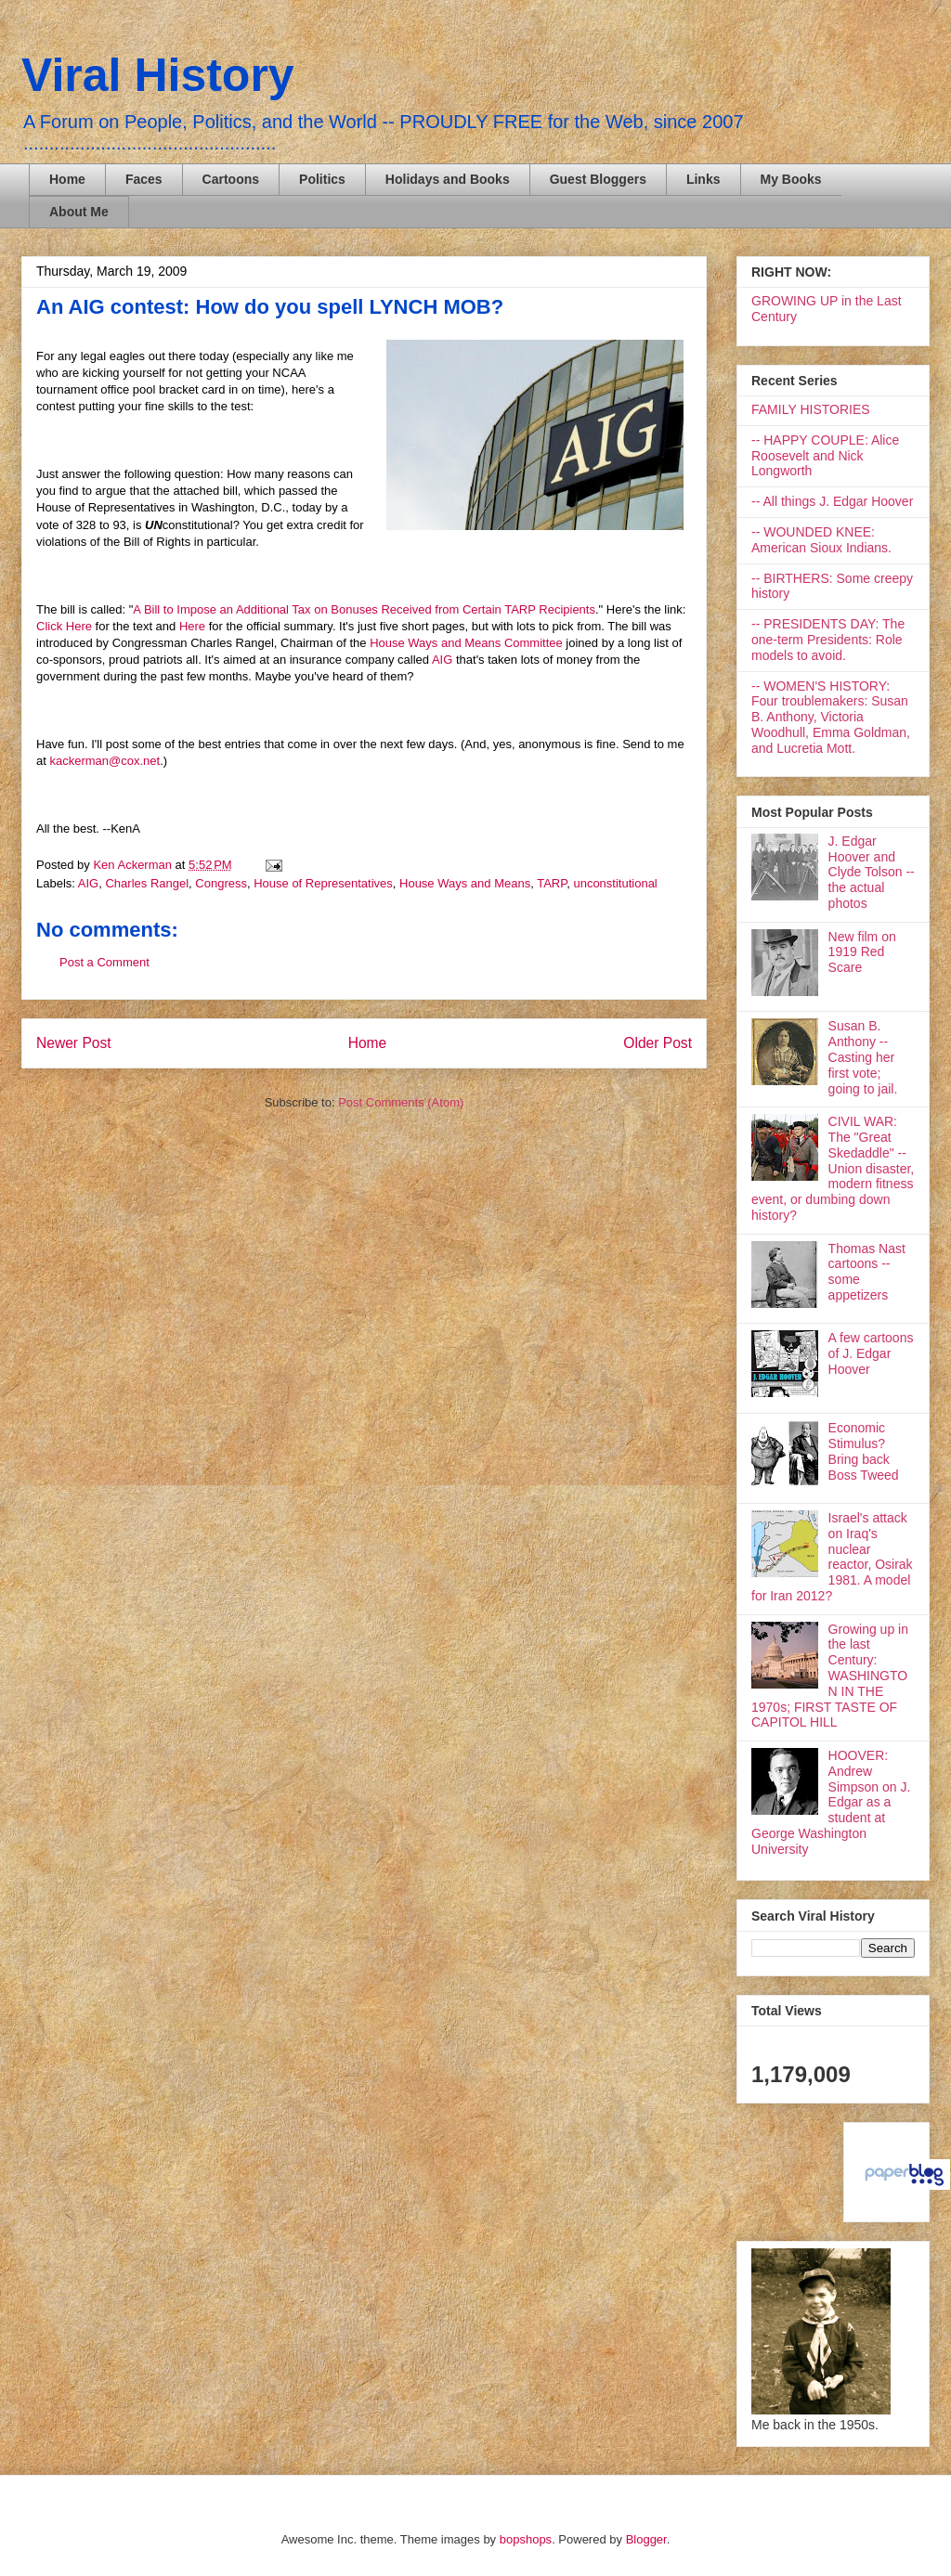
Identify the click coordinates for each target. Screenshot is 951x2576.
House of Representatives (323, 883)
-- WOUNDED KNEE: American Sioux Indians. (821, 539)
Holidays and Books (447, 179)
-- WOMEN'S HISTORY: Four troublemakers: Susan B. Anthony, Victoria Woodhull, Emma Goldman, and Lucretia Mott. (830, 717)
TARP (552, 883)
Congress (221, 883)
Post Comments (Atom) (400, 1102)
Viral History (157, 75)
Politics (322, 179)
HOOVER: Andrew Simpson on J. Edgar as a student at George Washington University (830, 1802)
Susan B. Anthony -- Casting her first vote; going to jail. (863, 1056)
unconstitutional (615, 883)
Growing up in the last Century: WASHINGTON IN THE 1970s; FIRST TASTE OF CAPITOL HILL (829, 1676)
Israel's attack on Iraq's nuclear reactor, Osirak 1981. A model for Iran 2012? (832, 1556)
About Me (79, 211)
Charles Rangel (147, 883)
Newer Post (73, 1043)
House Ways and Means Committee (468, 643)
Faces (144, 179)
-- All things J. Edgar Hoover (832, 501)
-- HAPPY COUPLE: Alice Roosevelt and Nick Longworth (825, 456)
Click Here (64, 626)
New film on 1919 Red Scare (862, 952)
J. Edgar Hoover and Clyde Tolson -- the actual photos (871, 872)
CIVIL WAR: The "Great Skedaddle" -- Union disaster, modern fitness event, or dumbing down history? (832, 1168)
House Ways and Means (464, 883)
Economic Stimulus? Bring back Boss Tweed (863, 1451)
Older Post (657, 1043)
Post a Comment (104, 962)
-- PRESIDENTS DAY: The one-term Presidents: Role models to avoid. (828, 639)
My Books (791, 179)
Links (703, 179)
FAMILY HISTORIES (810, 409)
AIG (442, 660)
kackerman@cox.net (104, 761)
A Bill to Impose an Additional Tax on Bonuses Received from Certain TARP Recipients (364, 609)
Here (194, 626)
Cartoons (230, 179)
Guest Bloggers (598, 179)
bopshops (526, 2539)
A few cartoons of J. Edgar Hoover (871, 1353)
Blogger (646, 2539)
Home (67, 179)
